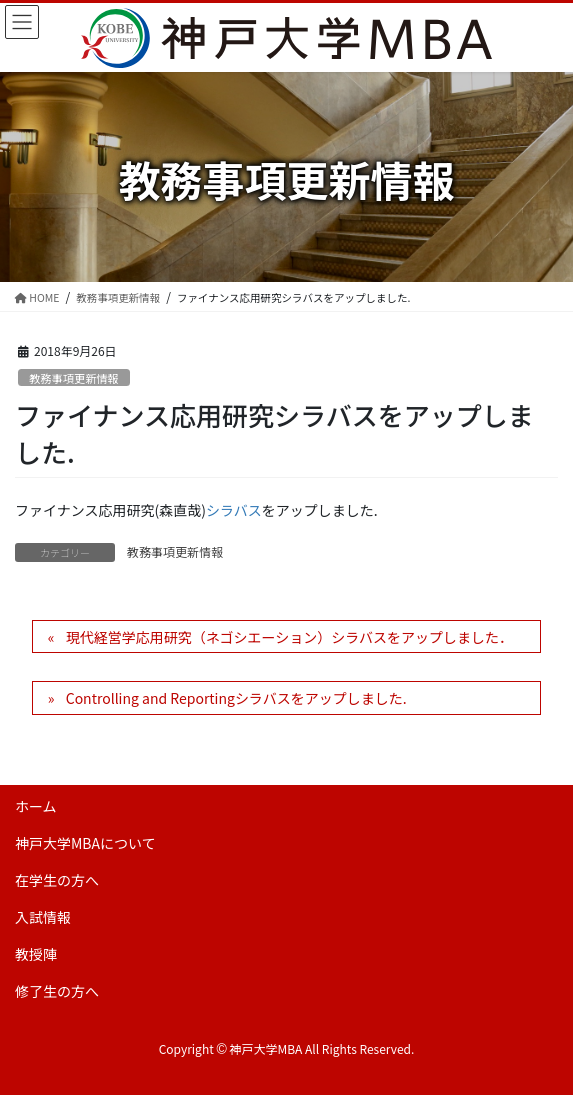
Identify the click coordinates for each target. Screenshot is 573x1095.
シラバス (234, 510)
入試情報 (43, 917)
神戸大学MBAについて (85, 843)
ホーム (36, 806)
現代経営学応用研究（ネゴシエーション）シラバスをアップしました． (289, 637)
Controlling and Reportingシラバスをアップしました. (236, 698)
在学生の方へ (57, 880)
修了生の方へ (57, 991)
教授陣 (36, 954)
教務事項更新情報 (74, 378)
